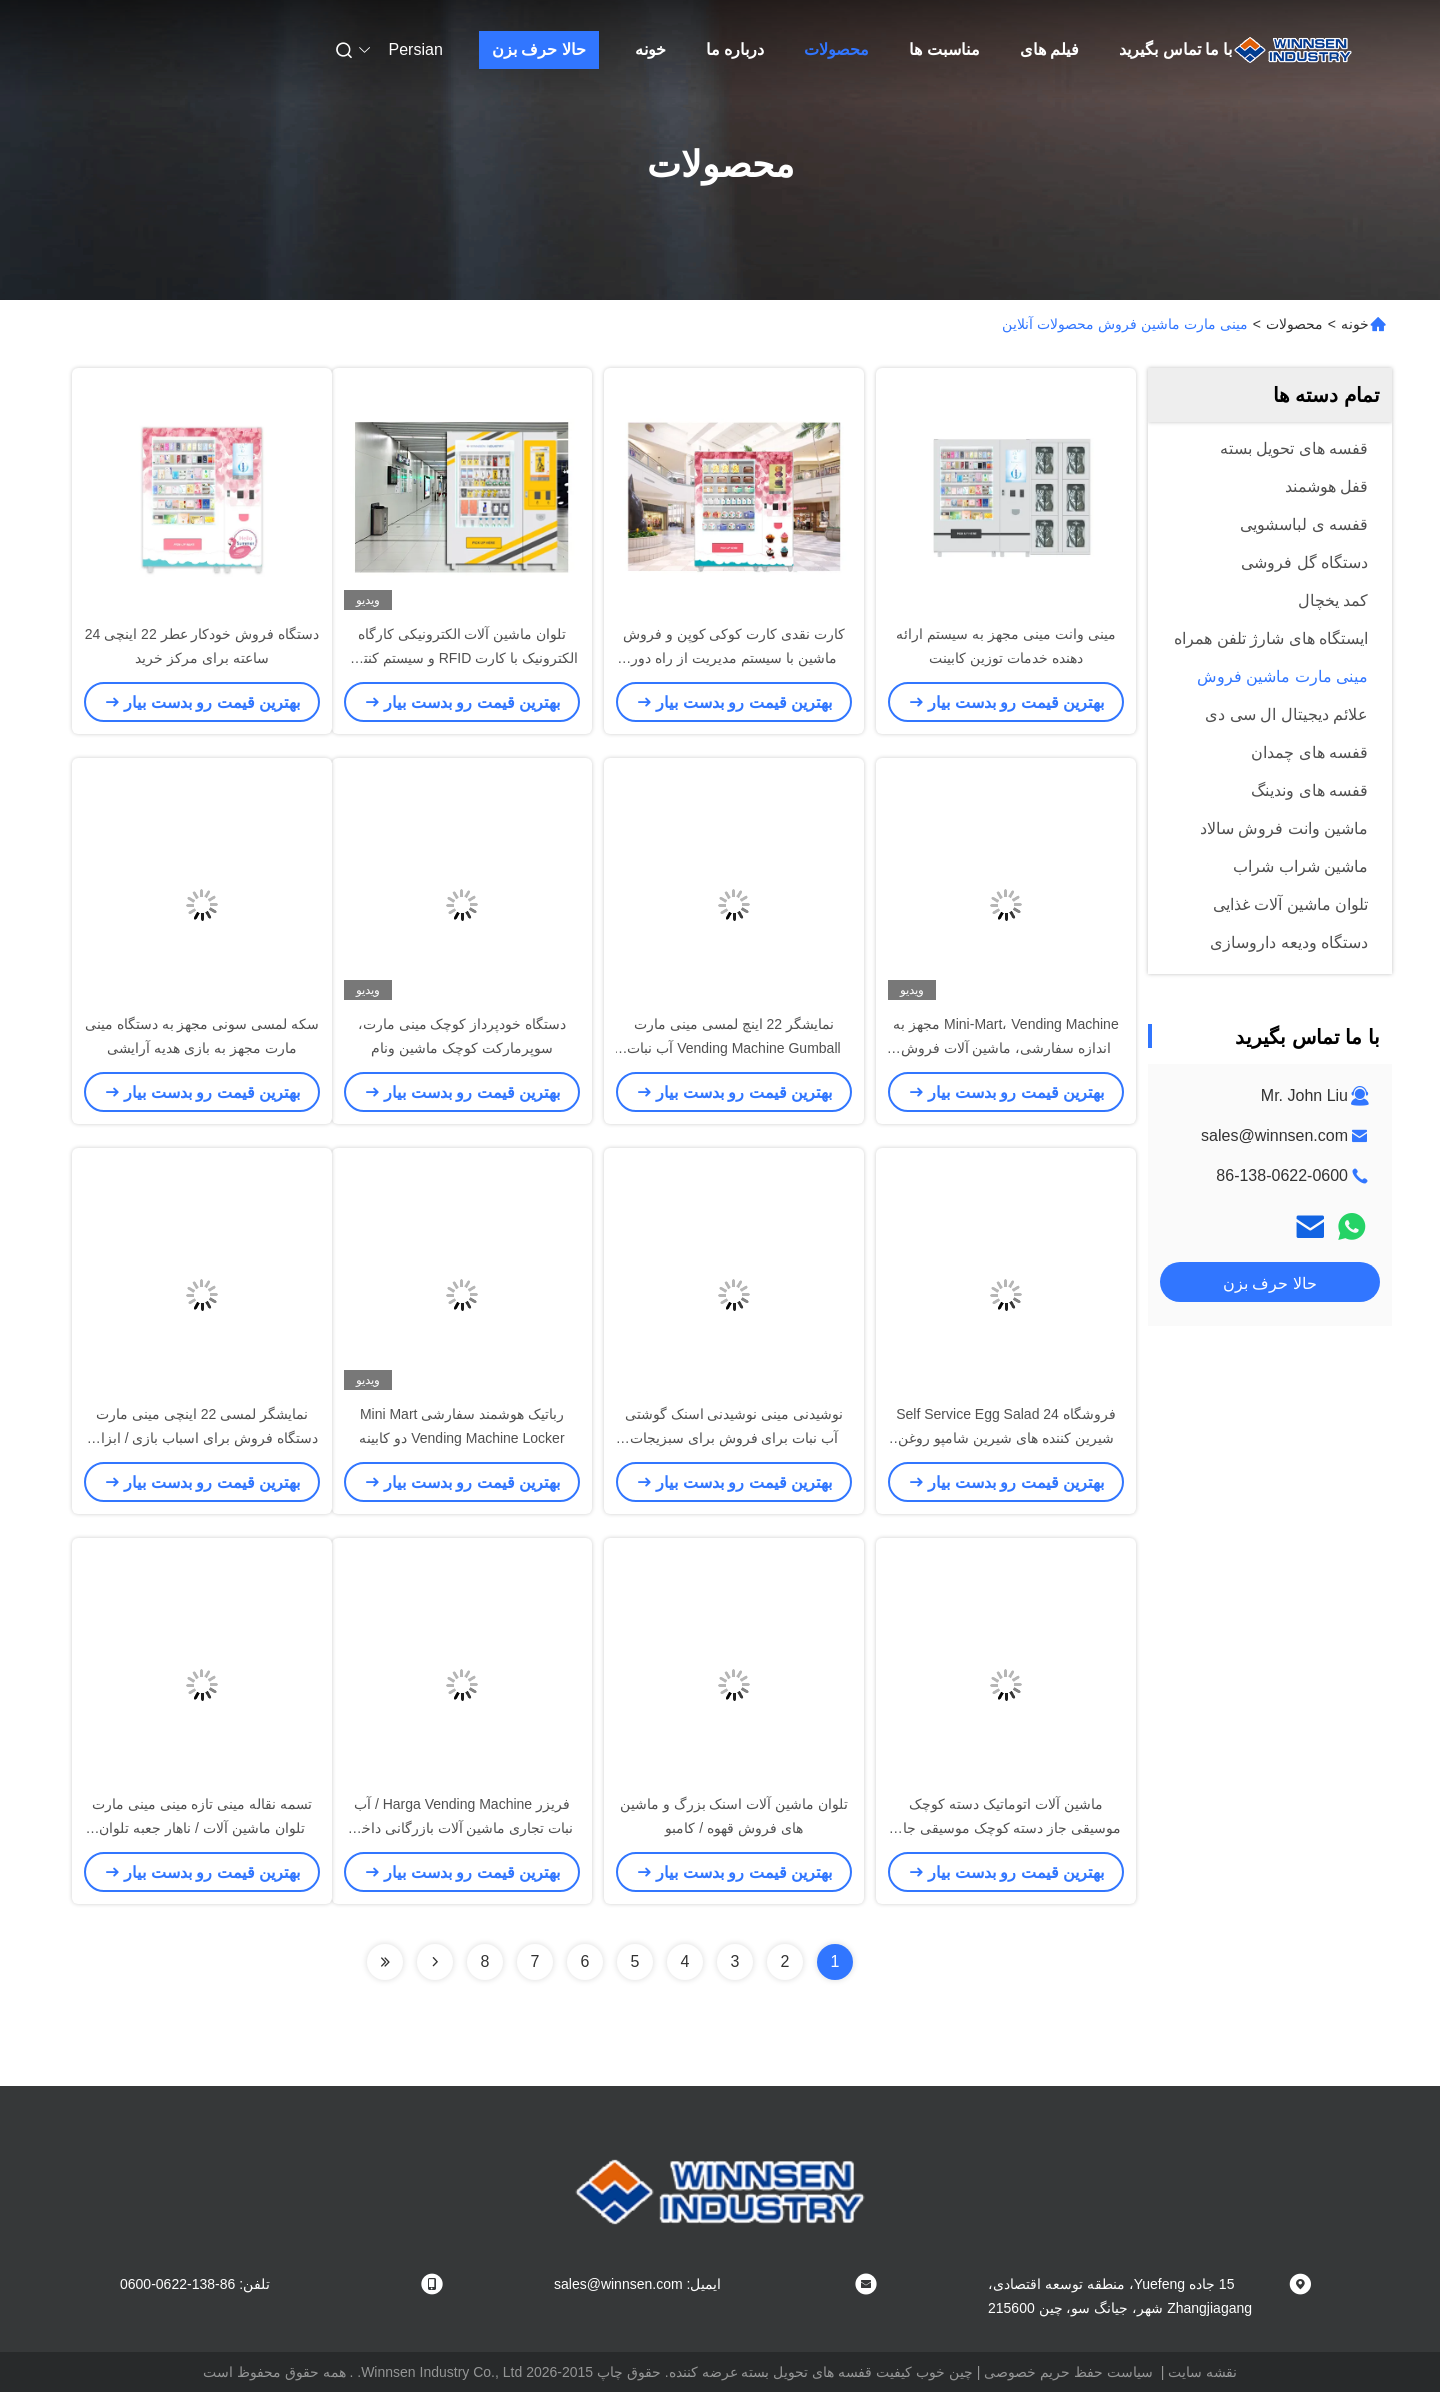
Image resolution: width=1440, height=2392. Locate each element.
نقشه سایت (1202, 2372)
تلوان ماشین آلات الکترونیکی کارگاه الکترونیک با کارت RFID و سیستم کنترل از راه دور (462, 658)
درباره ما (735, 49)
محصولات (836, 49)
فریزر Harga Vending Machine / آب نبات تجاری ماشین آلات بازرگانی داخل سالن (462, 1828)
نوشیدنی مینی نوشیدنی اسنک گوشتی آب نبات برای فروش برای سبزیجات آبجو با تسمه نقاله (734, 1438)
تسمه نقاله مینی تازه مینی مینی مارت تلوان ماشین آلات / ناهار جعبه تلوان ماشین (202, 1828)
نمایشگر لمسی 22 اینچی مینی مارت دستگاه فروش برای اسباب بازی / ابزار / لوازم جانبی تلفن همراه (202, 1438)
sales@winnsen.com (1274, 1135)
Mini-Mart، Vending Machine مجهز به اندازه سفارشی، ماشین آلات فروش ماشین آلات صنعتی (1005, 1048)
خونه (650, 49)
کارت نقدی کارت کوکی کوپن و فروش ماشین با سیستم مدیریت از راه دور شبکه (734, 658)
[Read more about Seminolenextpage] (435, 1962)
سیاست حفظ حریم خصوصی (1068, 2372)
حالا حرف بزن (539, 49)
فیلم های (1049, 49)
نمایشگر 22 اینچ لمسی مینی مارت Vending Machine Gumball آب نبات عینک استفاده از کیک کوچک (733, 1048)
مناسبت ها (944, 49)
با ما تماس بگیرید (1175, 49)
